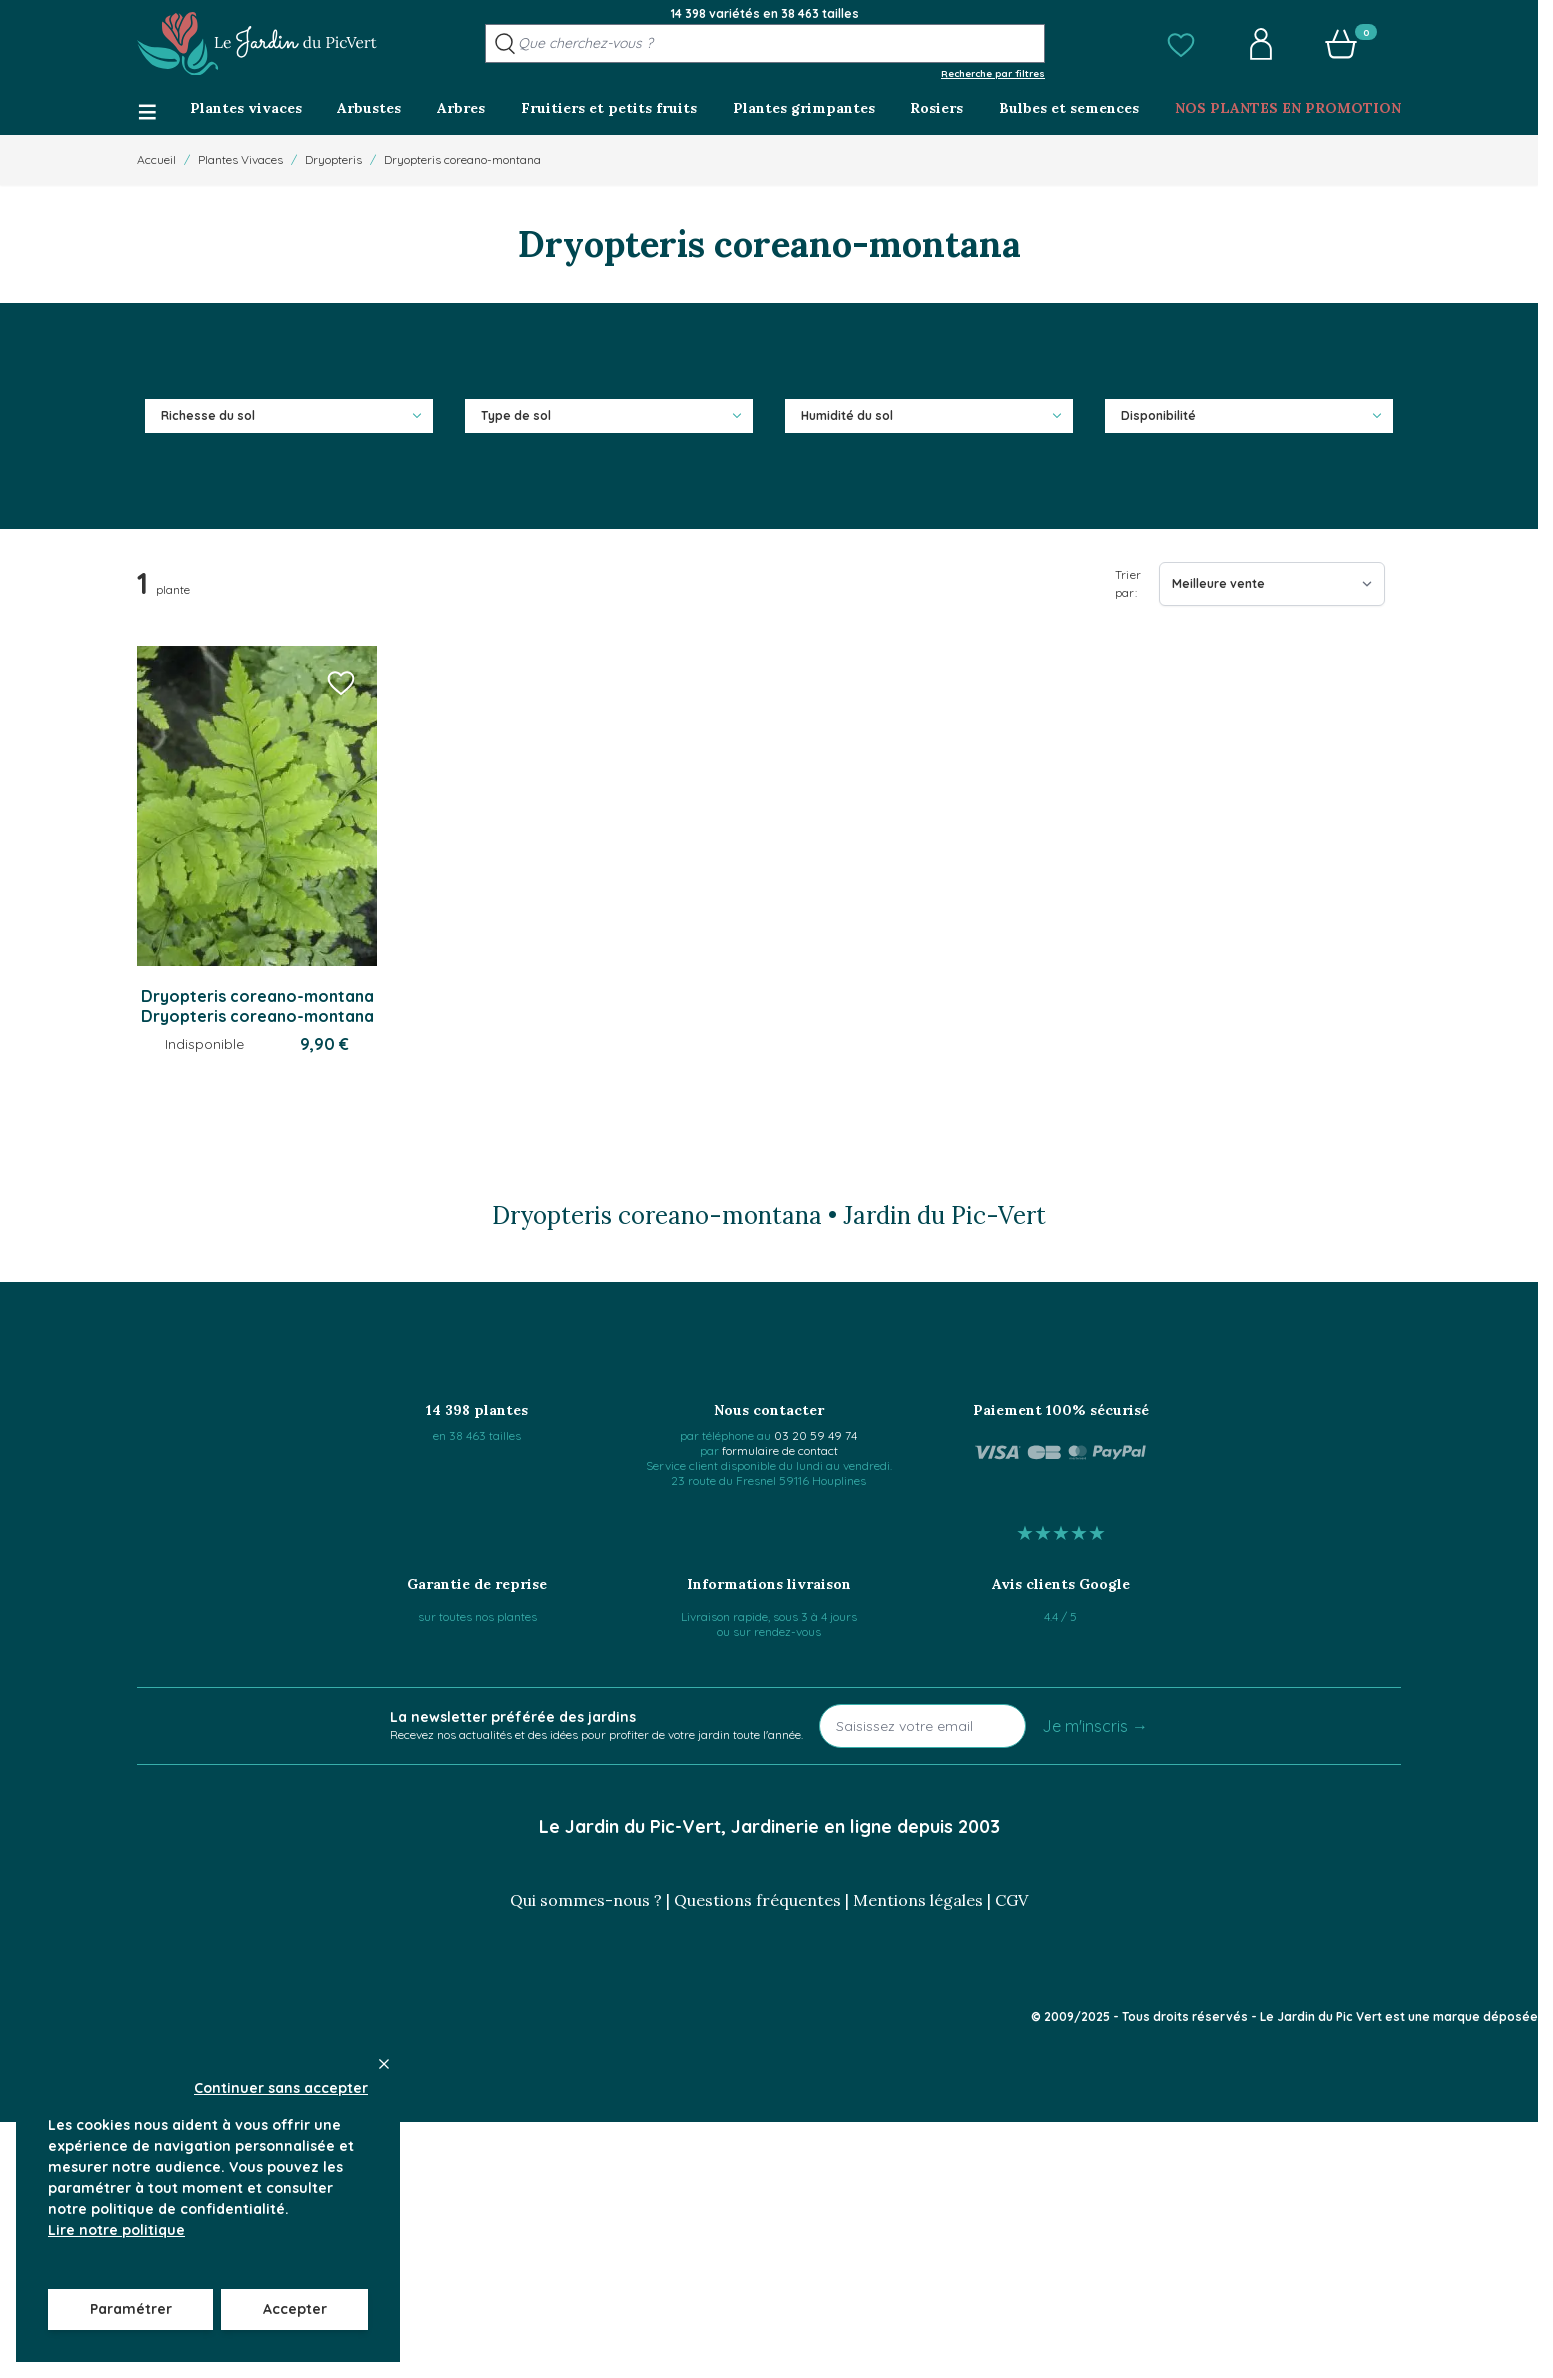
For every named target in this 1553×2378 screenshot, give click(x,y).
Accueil (156, 159)
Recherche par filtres (993, 73)
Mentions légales (918, 1900)
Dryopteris (333, 159)
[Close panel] (384, 2064)
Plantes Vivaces (240, 159)
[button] (1181, 44)
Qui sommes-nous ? (586, 1900)
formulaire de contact (780, 1450)
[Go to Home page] (257, 44)
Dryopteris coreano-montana (462, 159)
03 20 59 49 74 (815, 1435)
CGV (1011, 1900)
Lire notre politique (116, 2230)
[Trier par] (1272, 584)
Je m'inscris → (1095, 1726)
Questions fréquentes (757, 1900)
